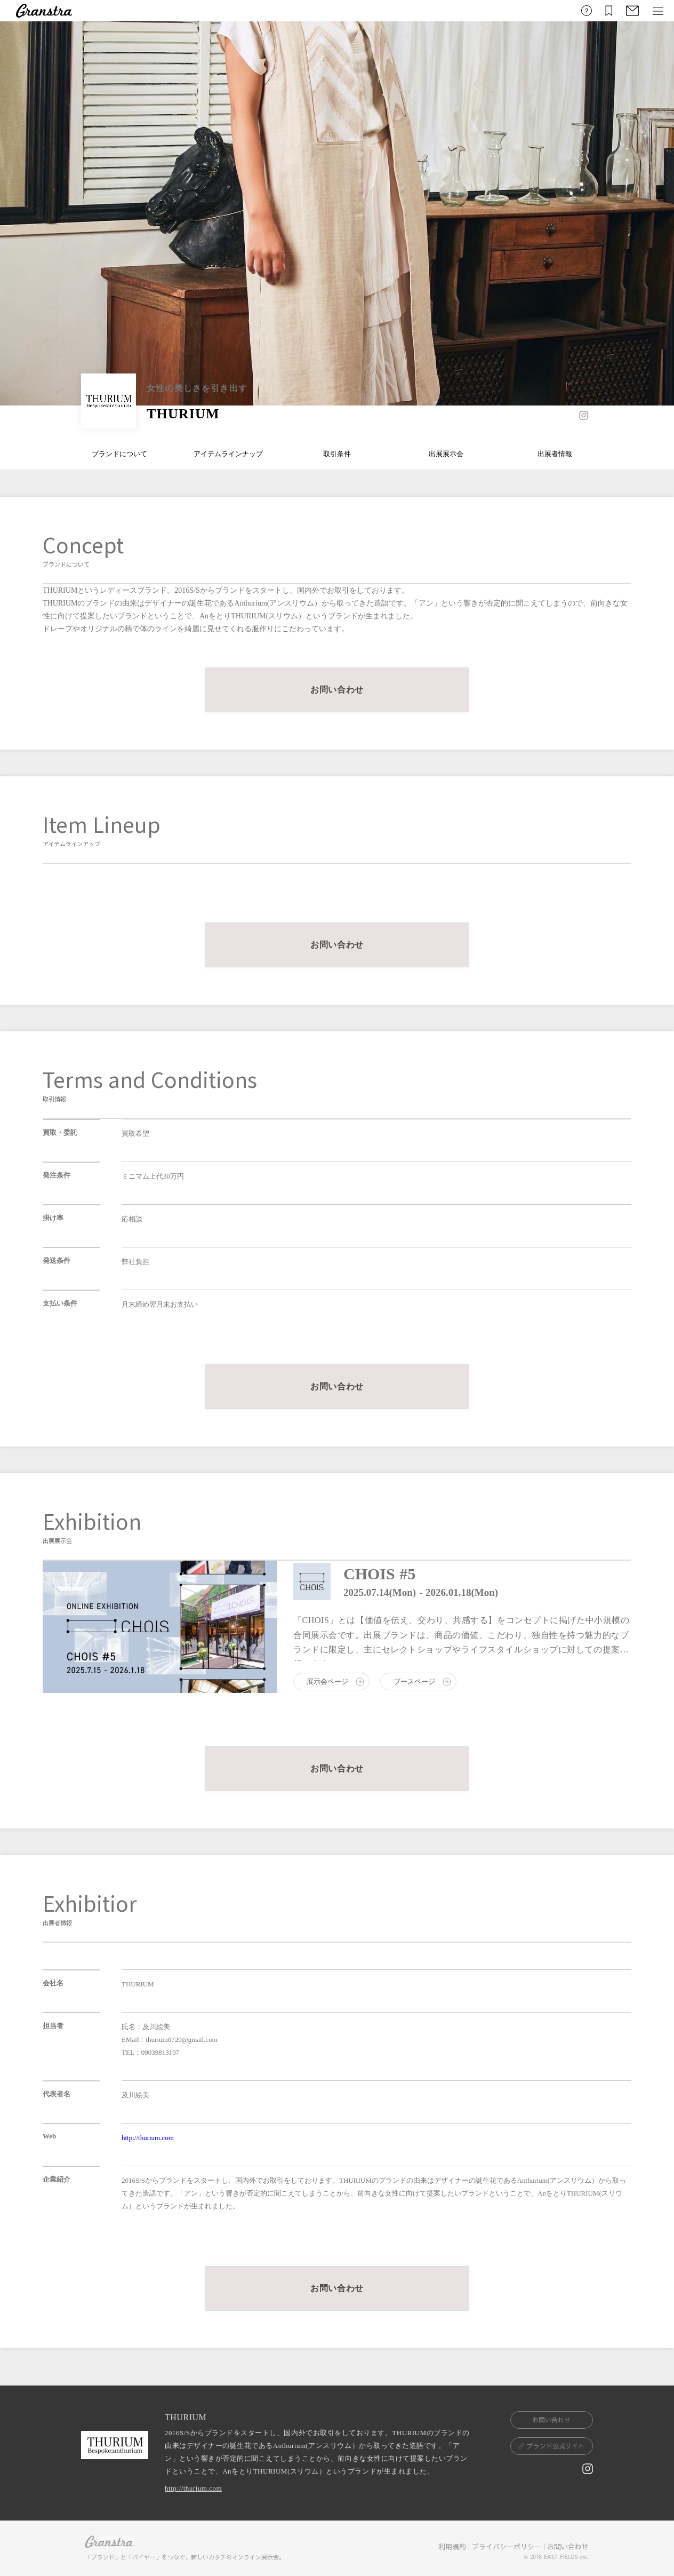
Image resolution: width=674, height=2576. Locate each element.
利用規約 (452, 2546)
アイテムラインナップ (228, 454)
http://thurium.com (148, 2138)
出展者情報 (554, 454)
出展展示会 (446, 454)
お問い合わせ (568, 2546)
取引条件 (337, 454)
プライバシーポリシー (506, 2546)
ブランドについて (119, 454)
